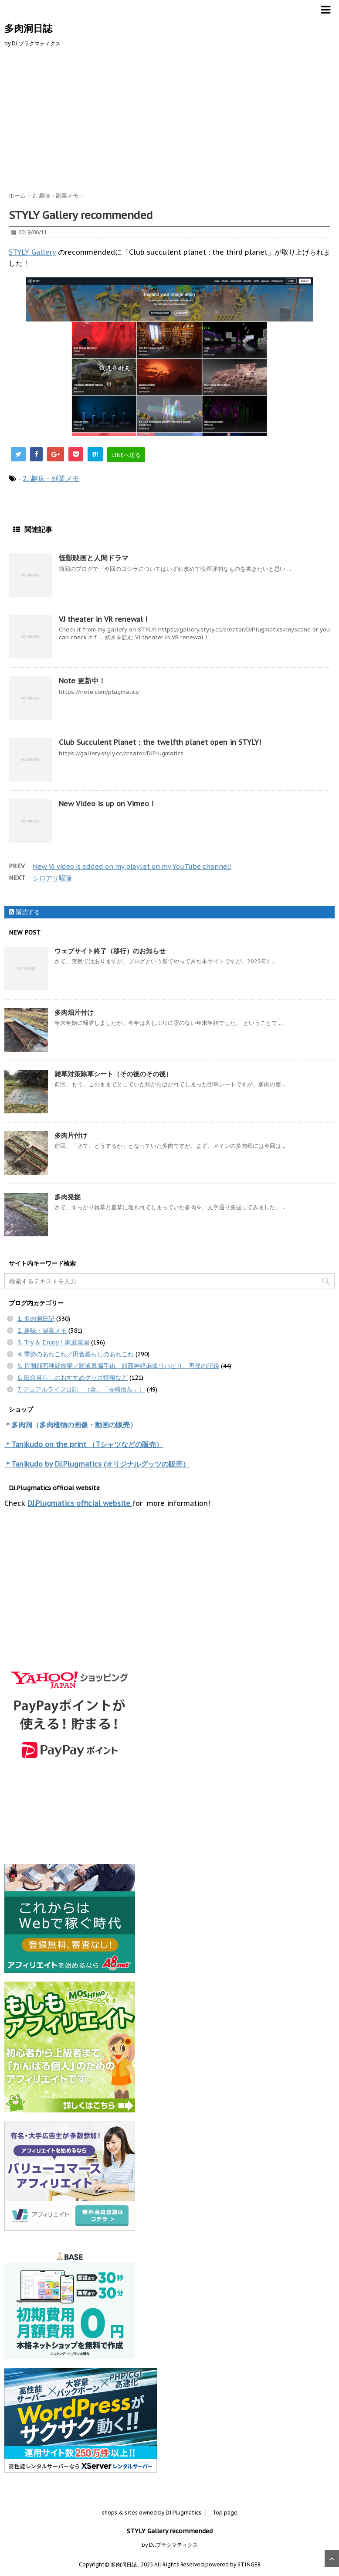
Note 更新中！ (82, 680)
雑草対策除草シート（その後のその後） (113, 1074)
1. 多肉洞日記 (35, 1319)
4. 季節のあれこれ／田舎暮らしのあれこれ (75, 1354)
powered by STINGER (233, 2564)
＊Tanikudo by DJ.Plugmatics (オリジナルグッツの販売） (97, 1464)
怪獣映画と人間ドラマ (94, 557)
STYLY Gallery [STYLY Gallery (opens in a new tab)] (32, 252)
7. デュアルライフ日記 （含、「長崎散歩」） (81, 1389)
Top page (225, 2512)
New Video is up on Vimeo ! (106, 803)
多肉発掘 (67, 1197)
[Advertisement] (169, 118)
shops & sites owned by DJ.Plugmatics (151, 2512)
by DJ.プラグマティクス (170, 2545)
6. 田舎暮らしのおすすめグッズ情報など (72, 1378)
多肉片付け (70, 1135)
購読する (24, 912)
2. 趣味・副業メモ (51, 478)
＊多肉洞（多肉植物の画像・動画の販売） (70, 1424)
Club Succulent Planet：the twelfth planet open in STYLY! (160, 742)
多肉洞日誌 (28, 28)
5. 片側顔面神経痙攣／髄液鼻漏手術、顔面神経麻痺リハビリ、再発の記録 (118, 1366)
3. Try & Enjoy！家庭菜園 (53, 1342)
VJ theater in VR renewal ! (103, 619)
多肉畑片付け (74, 1012)
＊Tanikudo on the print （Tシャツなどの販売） (83, 1444)
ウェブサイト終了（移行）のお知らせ (110, 951)
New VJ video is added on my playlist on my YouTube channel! (132, 866)
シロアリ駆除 (52, 878)
